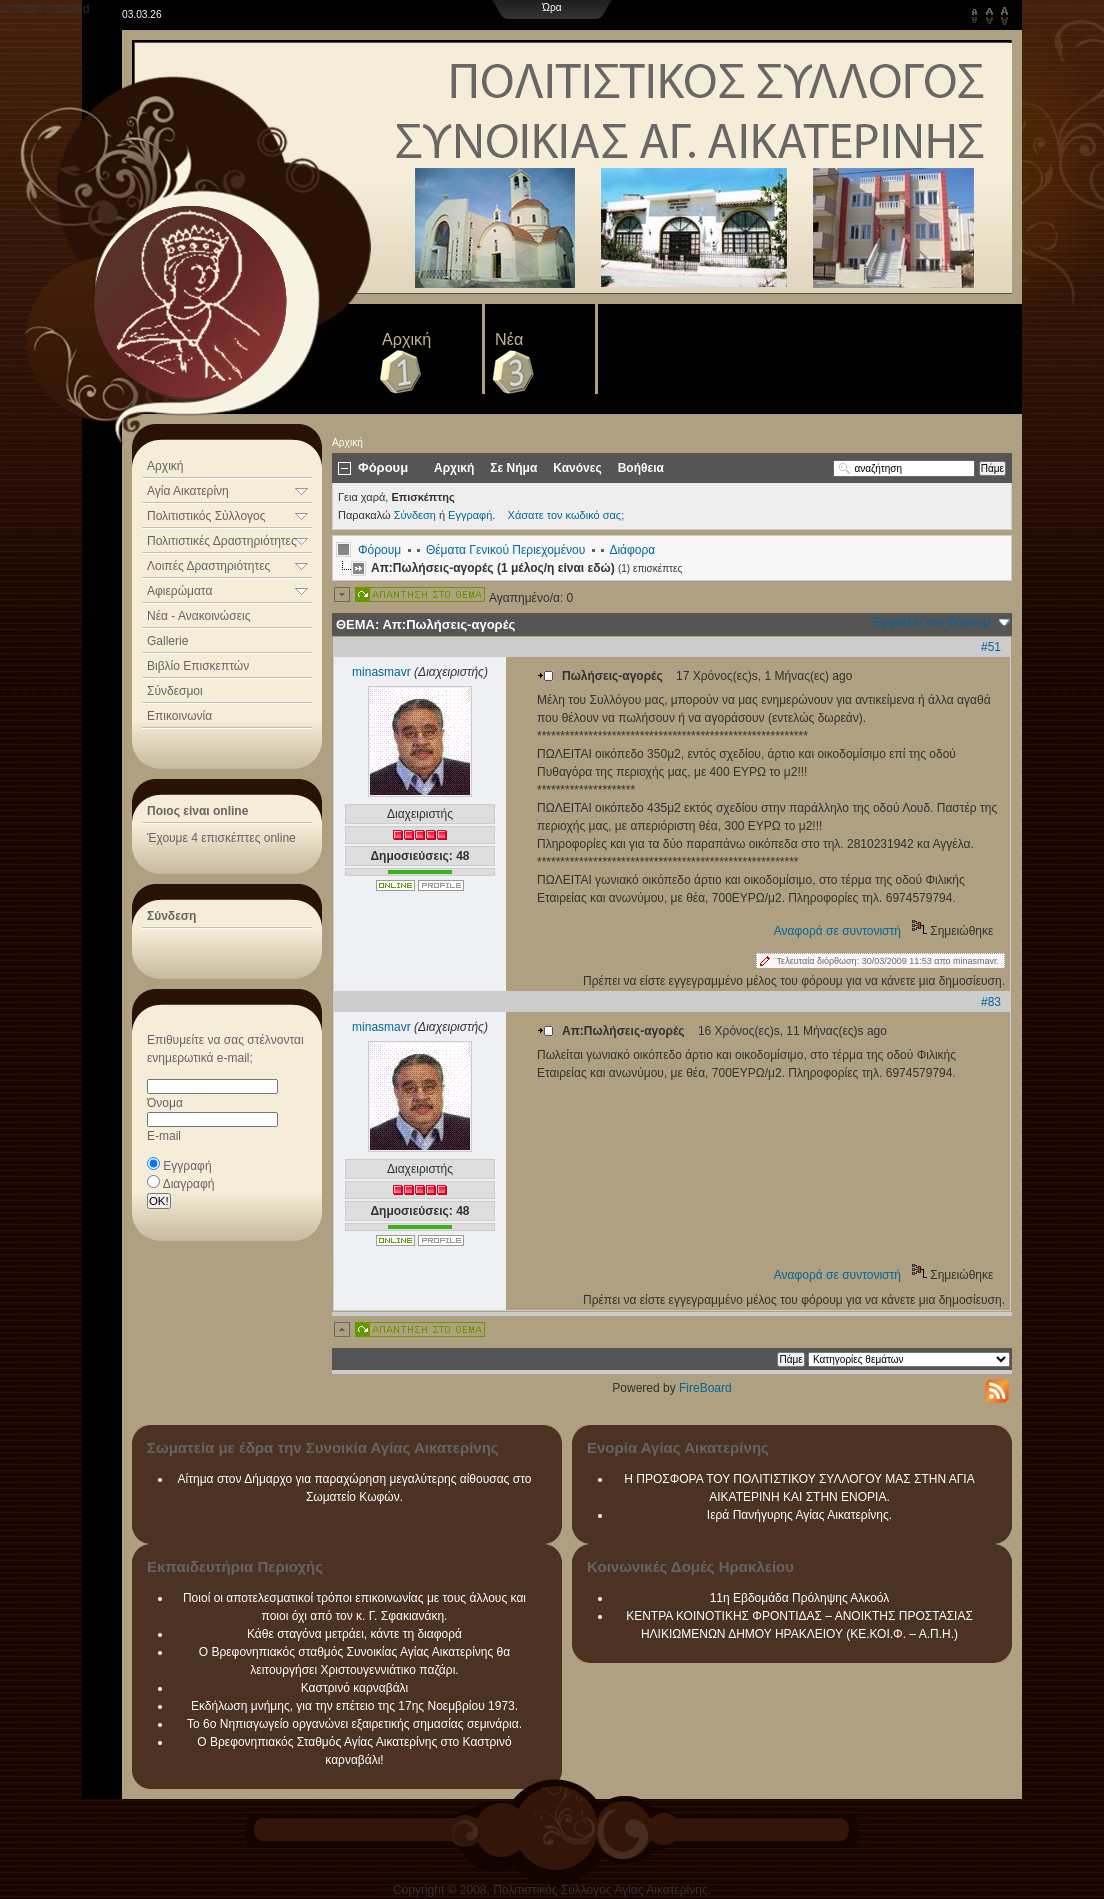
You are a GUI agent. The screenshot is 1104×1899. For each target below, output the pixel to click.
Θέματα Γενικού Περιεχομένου (505, 550)
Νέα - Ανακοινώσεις (198, 616)
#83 (991, 1002)
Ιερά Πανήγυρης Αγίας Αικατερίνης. (799, 1515)
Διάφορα (632, 550)
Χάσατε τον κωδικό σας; (566, 515)
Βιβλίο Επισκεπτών (198, 666)
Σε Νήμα (513, 468)
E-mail (164, 1136)
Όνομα (165, 1103)
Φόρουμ (379, 550)
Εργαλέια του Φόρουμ (932, 622)
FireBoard (705, 1388)
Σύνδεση (415, 515)
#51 (991, 647)
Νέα (509, 339)
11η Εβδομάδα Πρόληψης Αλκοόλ (800, 1598)
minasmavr (381, 672)
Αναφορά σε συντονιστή (837, 931)
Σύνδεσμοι (175, 691)
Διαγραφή (189, 1184)
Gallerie (167, 641)
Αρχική (406, 339)
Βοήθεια (641, 468)
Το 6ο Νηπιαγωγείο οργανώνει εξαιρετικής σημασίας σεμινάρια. (354, 1724)
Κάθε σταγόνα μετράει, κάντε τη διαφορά (354, 1634)
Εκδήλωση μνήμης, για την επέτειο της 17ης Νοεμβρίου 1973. (354, 1706)
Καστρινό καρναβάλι (355, 1688)
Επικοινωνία (179, 716)
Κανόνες (577, 468)
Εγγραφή (187, 1166)
